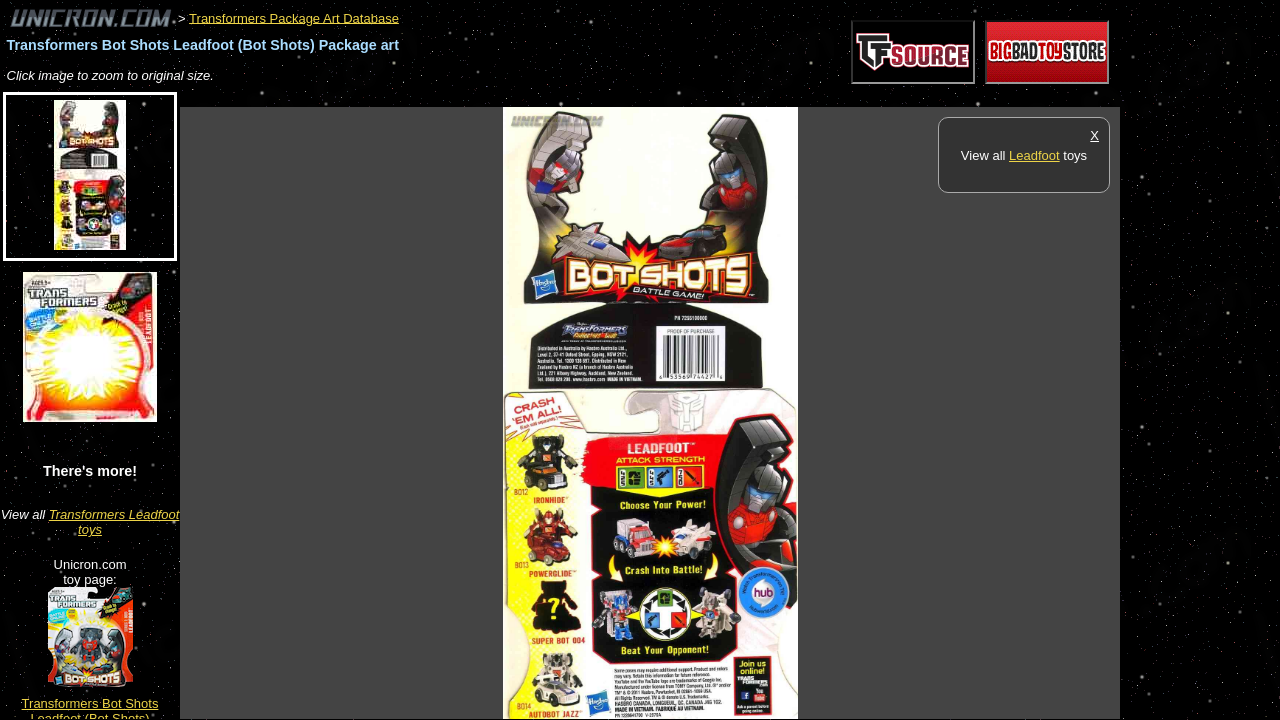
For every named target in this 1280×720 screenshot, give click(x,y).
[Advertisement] (544, 96)
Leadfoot (1034, 155)
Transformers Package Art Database (294, 17)
